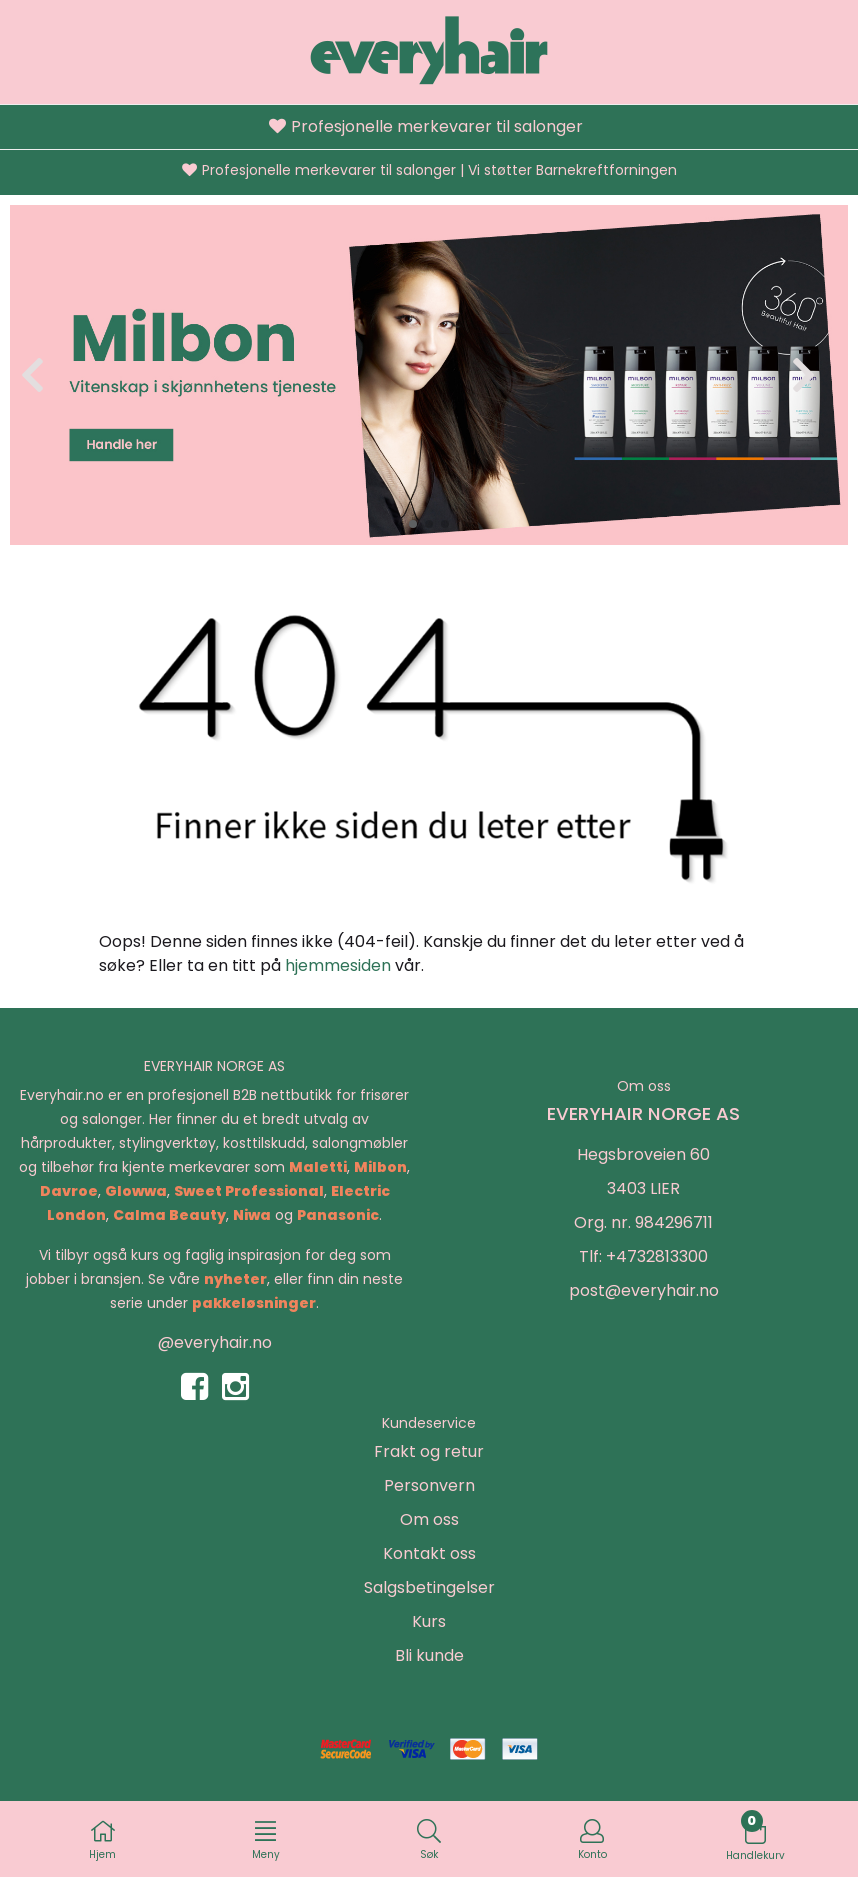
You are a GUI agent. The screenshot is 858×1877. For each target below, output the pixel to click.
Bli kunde (429, 1655)
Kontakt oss (429, 1553)
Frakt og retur (429, 1451)
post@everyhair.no (644, 1290)
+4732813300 (657, 1256)
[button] (413, 524)
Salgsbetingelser (429, 1587)
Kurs (429, 1621)
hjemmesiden (338, 965)
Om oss (429, 1519)
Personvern (429, 1485)
